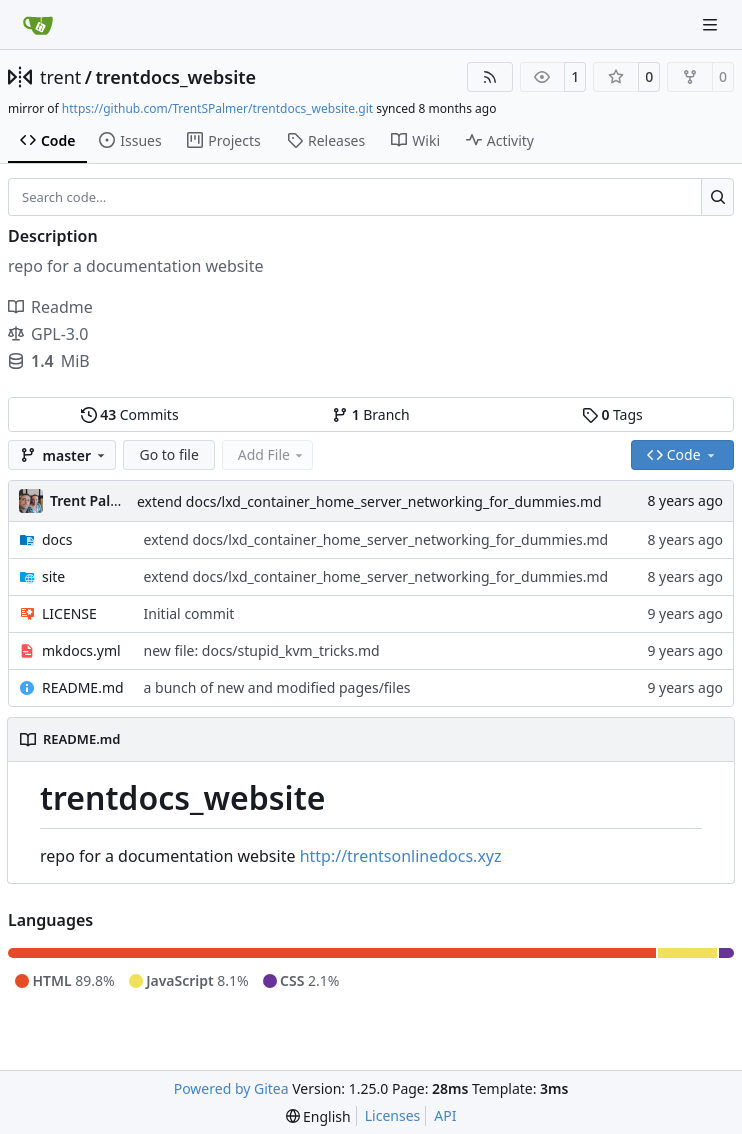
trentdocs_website (176, 77)
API (445, 1115)
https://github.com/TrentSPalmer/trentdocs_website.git (217, 108)
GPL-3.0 (48, 334)
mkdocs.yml (81, 650)
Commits (130, 414)
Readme (50, 307)
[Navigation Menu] (712, 24)
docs (57, 539)
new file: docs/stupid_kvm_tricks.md (262, 650)
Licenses (393, 1115)
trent (60, 77)
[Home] (38, 25)
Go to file (168, 454)
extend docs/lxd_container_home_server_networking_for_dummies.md (369, 501)
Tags (612, 414)
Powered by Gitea (231, 1088)
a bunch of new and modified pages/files (277, 687)
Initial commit (189, 613)
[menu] (318, 1116)
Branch (371, 414)
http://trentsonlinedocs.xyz (401, 856)
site (53, 576)
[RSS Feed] (490, 77)
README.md (83, 687)
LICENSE (69, 613)
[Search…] (717, 197)
